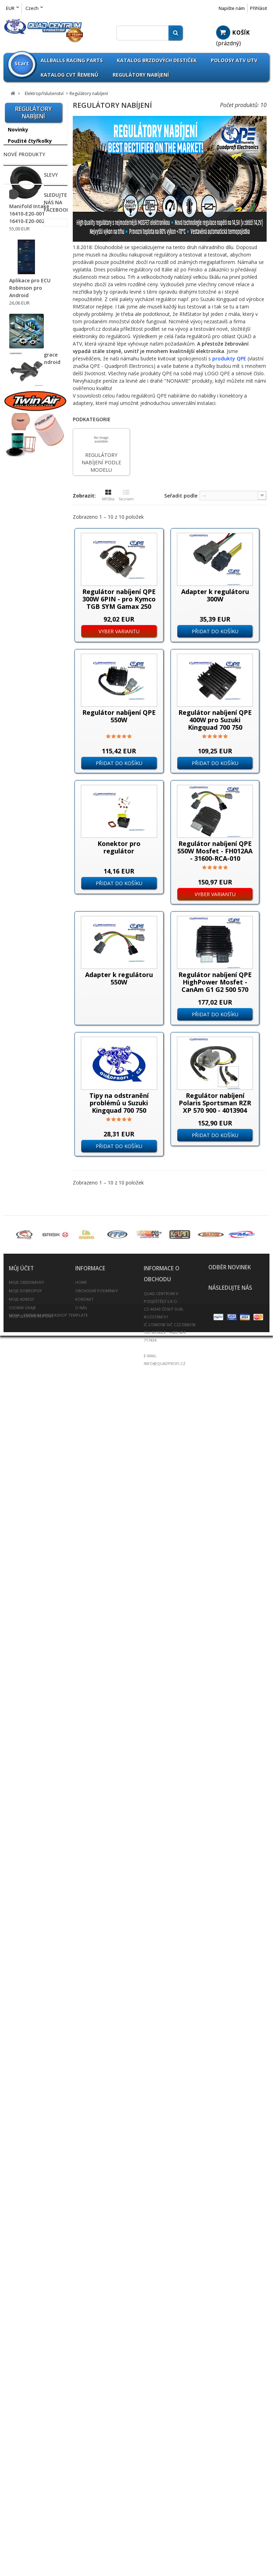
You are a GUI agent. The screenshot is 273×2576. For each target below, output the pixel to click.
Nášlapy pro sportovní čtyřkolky (32, 1299)
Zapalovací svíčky (30, 1645)
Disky (15, 663)
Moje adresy (21, 2460)
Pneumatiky (23, 652)
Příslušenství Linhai (32, 414)
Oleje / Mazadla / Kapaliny (29, 1380)
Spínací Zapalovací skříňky (29, 1065)
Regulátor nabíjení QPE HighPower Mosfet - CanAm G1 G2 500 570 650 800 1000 (215, 985)
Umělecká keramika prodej (33, 1757)
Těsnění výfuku (27, 1566)
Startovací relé (24, 1078)
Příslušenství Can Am (29, 272)
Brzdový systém (28, 815)
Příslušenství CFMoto (24, 307)
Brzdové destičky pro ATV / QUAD (29, 753)
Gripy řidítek (23, 1222)
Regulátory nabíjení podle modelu (30, 1038)
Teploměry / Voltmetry (22, 1112)
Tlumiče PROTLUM (31, 1577)
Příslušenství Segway (24, 440)
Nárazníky (21, 1285)
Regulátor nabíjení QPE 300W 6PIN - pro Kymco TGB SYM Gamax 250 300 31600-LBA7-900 (119, 602)
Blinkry (15, 916)
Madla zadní (23, 1251)
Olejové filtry (24, 1395)
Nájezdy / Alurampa (33, 1274)
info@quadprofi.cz (164, 2524)
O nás (81, 2468)
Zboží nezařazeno (30, 506)
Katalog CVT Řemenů (70, 74)
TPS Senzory (22, 1152)
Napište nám (232, 8)
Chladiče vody (25, 826)
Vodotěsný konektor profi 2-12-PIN (31, 1186)
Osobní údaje (22, 2468)
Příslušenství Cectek (24, 290)
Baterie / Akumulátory (24, 718)
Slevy (11, 2053)
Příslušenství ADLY (31, 211)
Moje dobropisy (25, 2451)
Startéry (17, 1089)
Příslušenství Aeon (31, 240)
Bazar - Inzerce (27, 1714)
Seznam (126, 495)
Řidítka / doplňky (29, 1532)
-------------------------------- (33, 161)
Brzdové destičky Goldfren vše (29, 771)
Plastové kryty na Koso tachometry (28, 1139)
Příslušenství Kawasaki (24, 388)
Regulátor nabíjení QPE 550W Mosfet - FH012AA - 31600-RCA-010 (215, 851)
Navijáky (19, 1262)
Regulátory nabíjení (141, 74)
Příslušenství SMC (30, 454)
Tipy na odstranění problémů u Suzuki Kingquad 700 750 (119, 1102)
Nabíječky (19, 1011)
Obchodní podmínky (96, 2451)
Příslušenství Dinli (30, 322)
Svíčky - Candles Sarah (28, 1775)
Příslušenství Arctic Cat (32, 254)
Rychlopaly (21, 1498)
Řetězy (16, 1509)
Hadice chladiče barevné (27, 1236)
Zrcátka (18, 1656)
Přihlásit (258, 8)
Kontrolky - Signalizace (20, 970)
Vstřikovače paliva (28, 1210)
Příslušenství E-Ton (32, 333)
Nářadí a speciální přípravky (30, 1317)
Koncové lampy (25, 957)
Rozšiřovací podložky (22, 1483)
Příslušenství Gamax (24, 348)
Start (21, 63)
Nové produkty (24, 1801)
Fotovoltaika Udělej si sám (32, 1740)
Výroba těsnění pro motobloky (31, 1699)
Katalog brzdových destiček (157, 60)
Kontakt (84, 2460)
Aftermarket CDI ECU (32, 937)
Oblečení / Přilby (28, 1366)
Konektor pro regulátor (119, 847)
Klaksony (18, 947)
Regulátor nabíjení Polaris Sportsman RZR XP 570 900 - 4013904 (215, 1102)
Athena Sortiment (31, 552)
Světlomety (21, 1099)
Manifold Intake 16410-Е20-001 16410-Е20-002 (29, 1866)
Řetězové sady (26, 1520)
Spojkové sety (25, 1554)
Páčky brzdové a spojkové (28, 736)
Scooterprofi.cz (27, 1667)
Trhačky (17, 1163)
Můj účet (21, 2429)
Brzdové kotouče (29, 786)
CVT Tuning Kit (27, 849)
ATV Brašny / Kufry (31, 704)
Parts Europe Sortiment (24, 585)
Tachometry (22, 1126)
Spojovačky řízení (30, 1543)
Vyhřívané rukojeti (28, 1200)
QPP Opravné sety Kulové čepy (31, 602)
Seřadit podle (180, 495)
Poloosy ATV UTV (234, 60)
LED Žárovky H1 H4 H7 (31, 179)
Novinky (18, 129)
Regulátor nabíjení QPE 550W (119, 716)
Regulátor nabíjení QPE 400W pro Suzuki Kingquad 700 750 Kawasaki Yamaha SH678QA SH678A (215, 727)
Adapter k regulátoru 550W (119, 978)
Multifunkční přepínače (21, 997)
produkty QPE (229, 358)
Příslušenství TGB (30, 477)
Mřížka (108, 495)
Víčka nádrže (24, 1599)
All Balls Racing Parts (27, 538)
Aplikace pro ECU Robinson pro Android (30, 1940)
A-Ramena (21, 692)
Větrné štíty (23, 1588)
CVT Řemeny (24, 837)
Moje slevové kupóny (31, 2477)
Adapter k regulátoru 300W (215, 595)
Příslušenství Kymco (33, 403)
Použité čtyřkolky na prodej (30, 144)
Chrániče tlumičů (29, 871)
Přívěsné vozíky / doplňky (29, 1443)
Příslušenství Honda (33, 374)
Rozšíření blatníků (30, 1469)
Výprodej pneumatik (22, 638)
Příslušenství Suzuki (33, 466)
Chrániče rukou (27, 860)
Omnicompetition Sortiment (30, 567)
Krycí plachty (24, 1354)
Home (81, 2443)
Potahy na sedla (28, 1428)
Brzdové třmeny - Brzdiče (30, 800)
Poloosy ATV (23, 1417)
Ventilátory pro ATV (30, 1173)
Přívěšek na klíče (29, 1457)
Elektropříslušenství (33, 894)
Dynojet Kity (23, 883)
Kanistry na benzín (31, 1343)
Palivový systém (28, 1406)
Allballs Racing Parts (72, 60)
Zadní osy (20, 1633)
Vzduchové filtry (28, 1622)
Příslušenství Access (24, 226)
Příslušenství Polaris (33, 425)
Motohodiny (22, 984)
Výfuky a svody (27, 1611)
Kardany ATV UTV (30, 1332)
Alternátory (20, 906)
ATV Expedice (25, 1725)
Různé (15, 1051)
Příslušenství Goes (31, 362)
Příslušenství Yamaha (24, 491)
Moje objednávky (26, 2443)
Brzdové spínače (27, 926)
